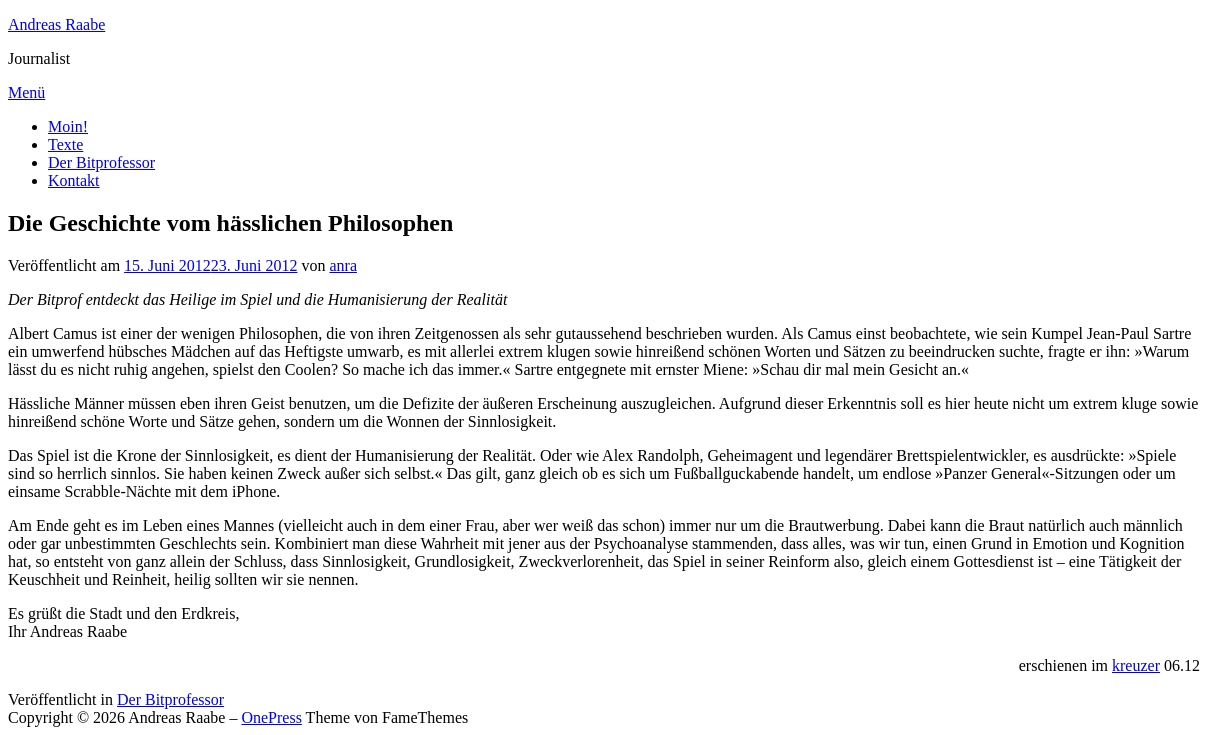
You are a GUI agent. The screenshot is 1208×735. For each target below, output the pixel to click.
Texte (65, 144)
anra (343, 265)
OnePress (271, 717)
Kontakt (74, 180)
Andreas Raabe (56, 24)
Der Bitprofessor (101, 162)
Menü (26, 92)
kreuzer (1136, 665)
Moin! (68, 126)
